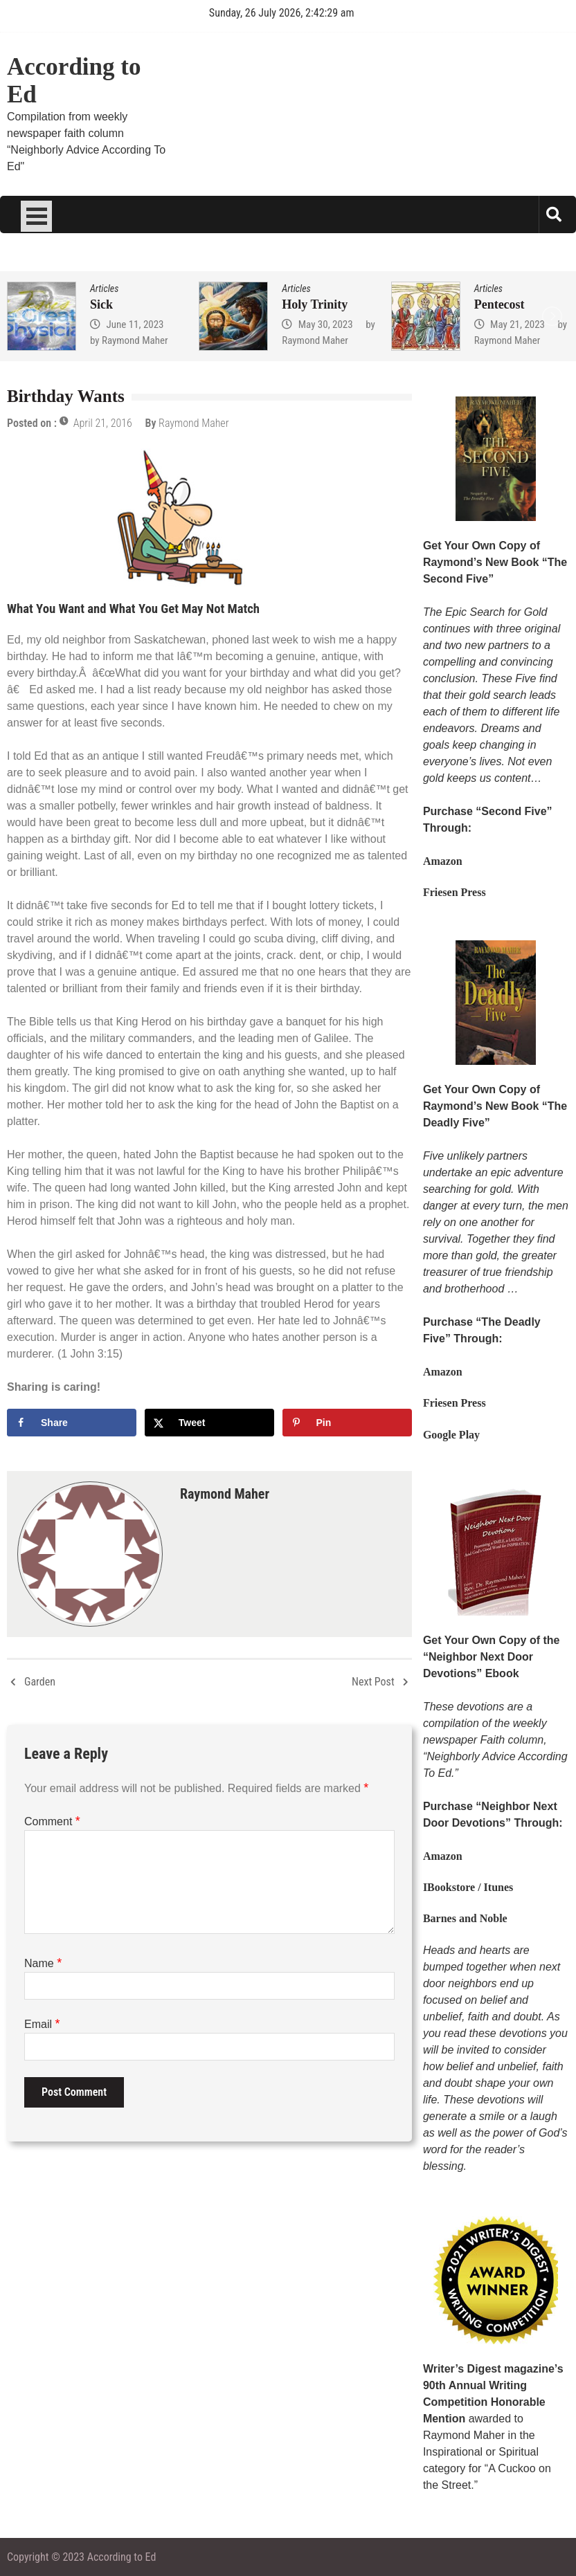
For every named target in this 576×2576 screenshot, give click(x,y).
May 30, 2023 (325, 324)
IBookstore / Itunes (468, 1887)
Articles (104, 288)
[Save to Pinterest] (347, 1422)
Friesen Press (454, 892)
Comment (52, 1821)
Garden (39, 1681)
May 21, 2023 (517, 324)
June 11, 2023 (134, 324)
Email (42, 2024)
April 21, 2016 (102, 423)
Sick (101, 304)
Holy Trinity (315, 304)
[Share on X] (209, 1422)
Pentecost (499, 304)
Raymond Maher (135, 340)
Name (43, 1963)
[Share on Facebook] (71, 1422)
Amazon (442, 861)
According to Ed (74, 80)
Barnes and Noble (465, 1918)
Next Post (373, 1681)
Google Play (451, 1435)
